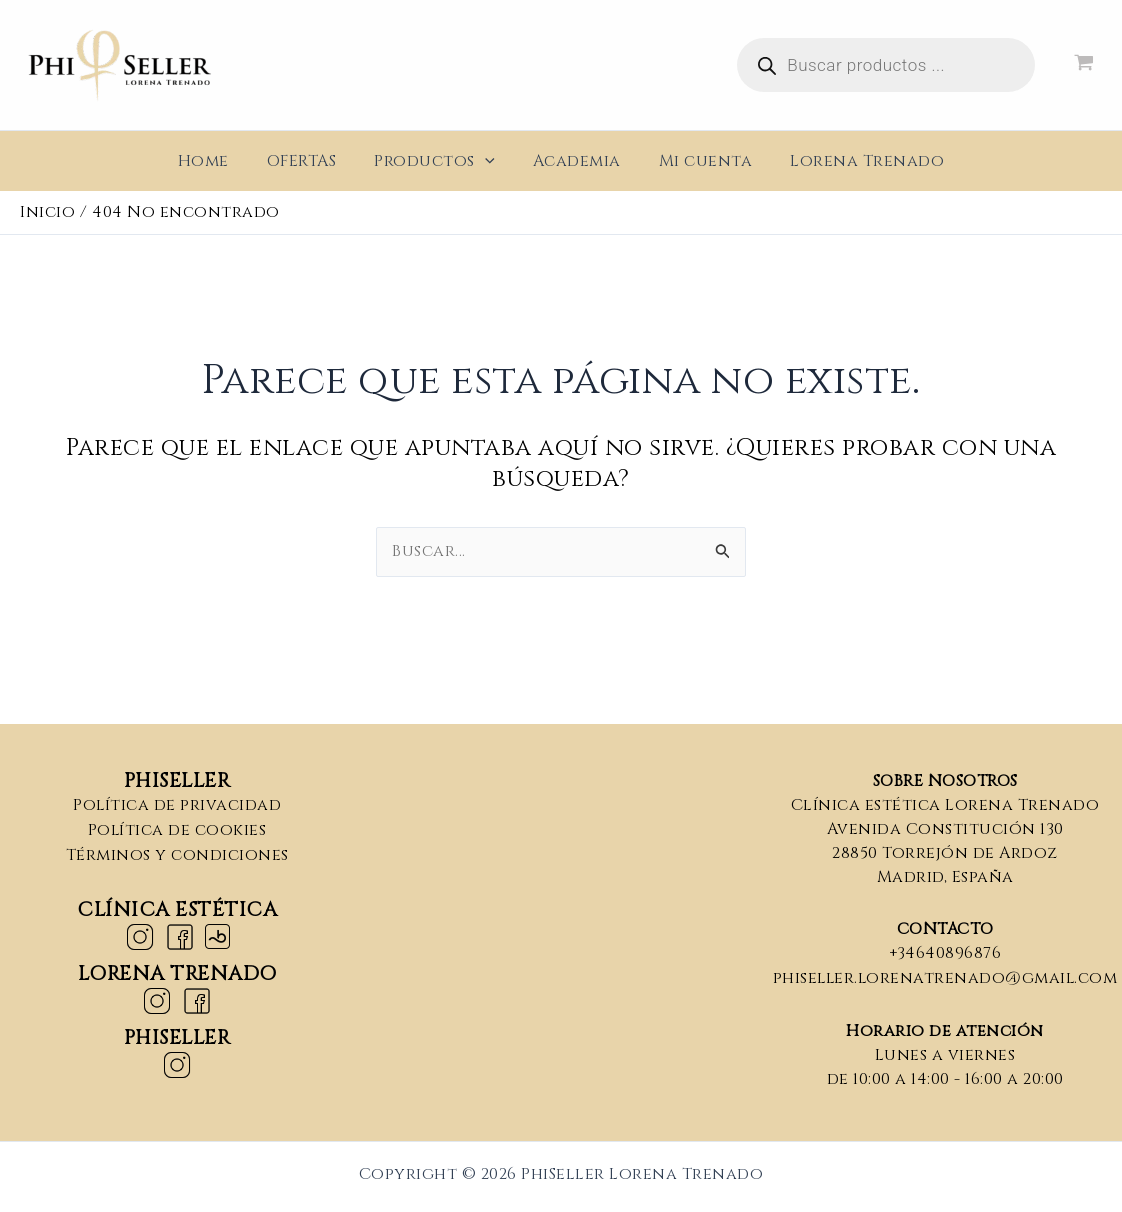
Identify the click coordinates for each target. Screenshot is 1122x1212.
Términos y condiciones (177, 853)
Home (218, 161)
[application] (488, 161)
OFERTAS (311, 161)
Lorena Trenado (852, 161)
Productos (437, 161)
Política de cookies (177, 829)
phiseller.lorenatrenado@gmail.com (945, 977)
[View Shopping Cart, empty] (1083, 65)
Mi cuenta (697, 161)
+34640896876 (945, 953)
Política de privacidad (177, 805)
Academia (574, 161)
